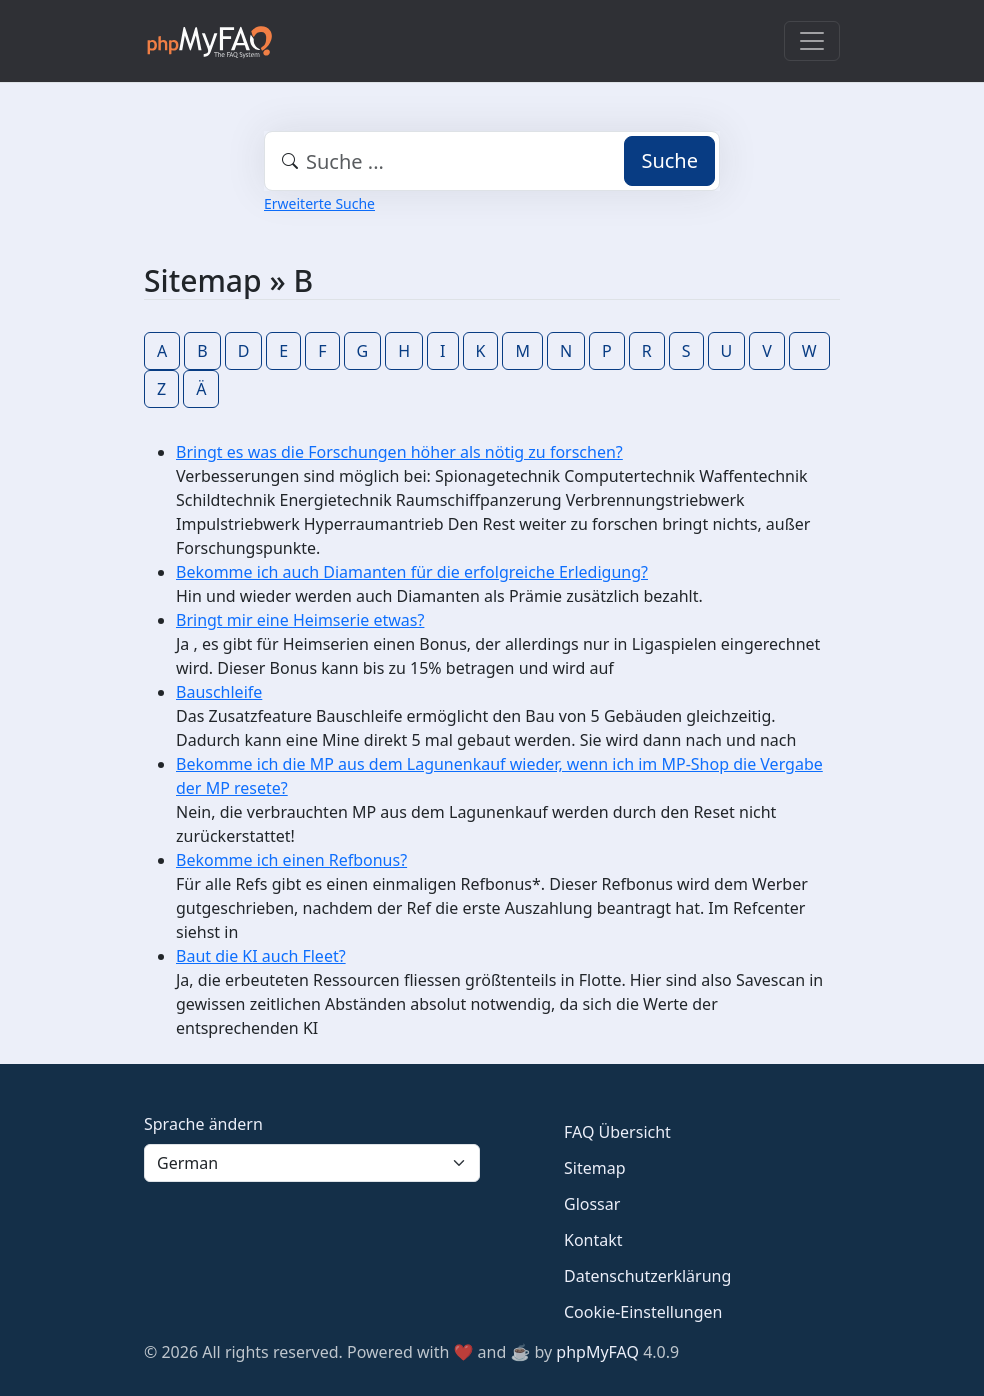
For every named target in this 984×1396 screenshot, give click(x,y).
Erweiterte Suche (319, 203)
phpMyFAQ (597, 1352)
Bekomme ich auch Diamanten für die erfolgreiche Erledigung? (412, 572)
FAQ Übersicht (617, 1132)
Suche (669, 160)
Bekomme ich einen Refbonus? (291, 860)
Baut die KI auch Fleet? (261, 956)
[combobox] (492, 161)
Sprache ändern (203, 1124)
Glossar (592, 1204)
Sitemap (595, 1168)
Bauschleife (219, 692)
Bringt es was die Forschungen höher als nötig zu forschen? (399, 452)
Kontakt (593, 1240)
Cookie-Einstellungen (643, 1312)
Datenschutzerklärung (647, 1276)
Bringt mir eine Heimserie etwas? (300, 620)
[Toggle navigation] (812, 41)
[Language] (312, 1163)
